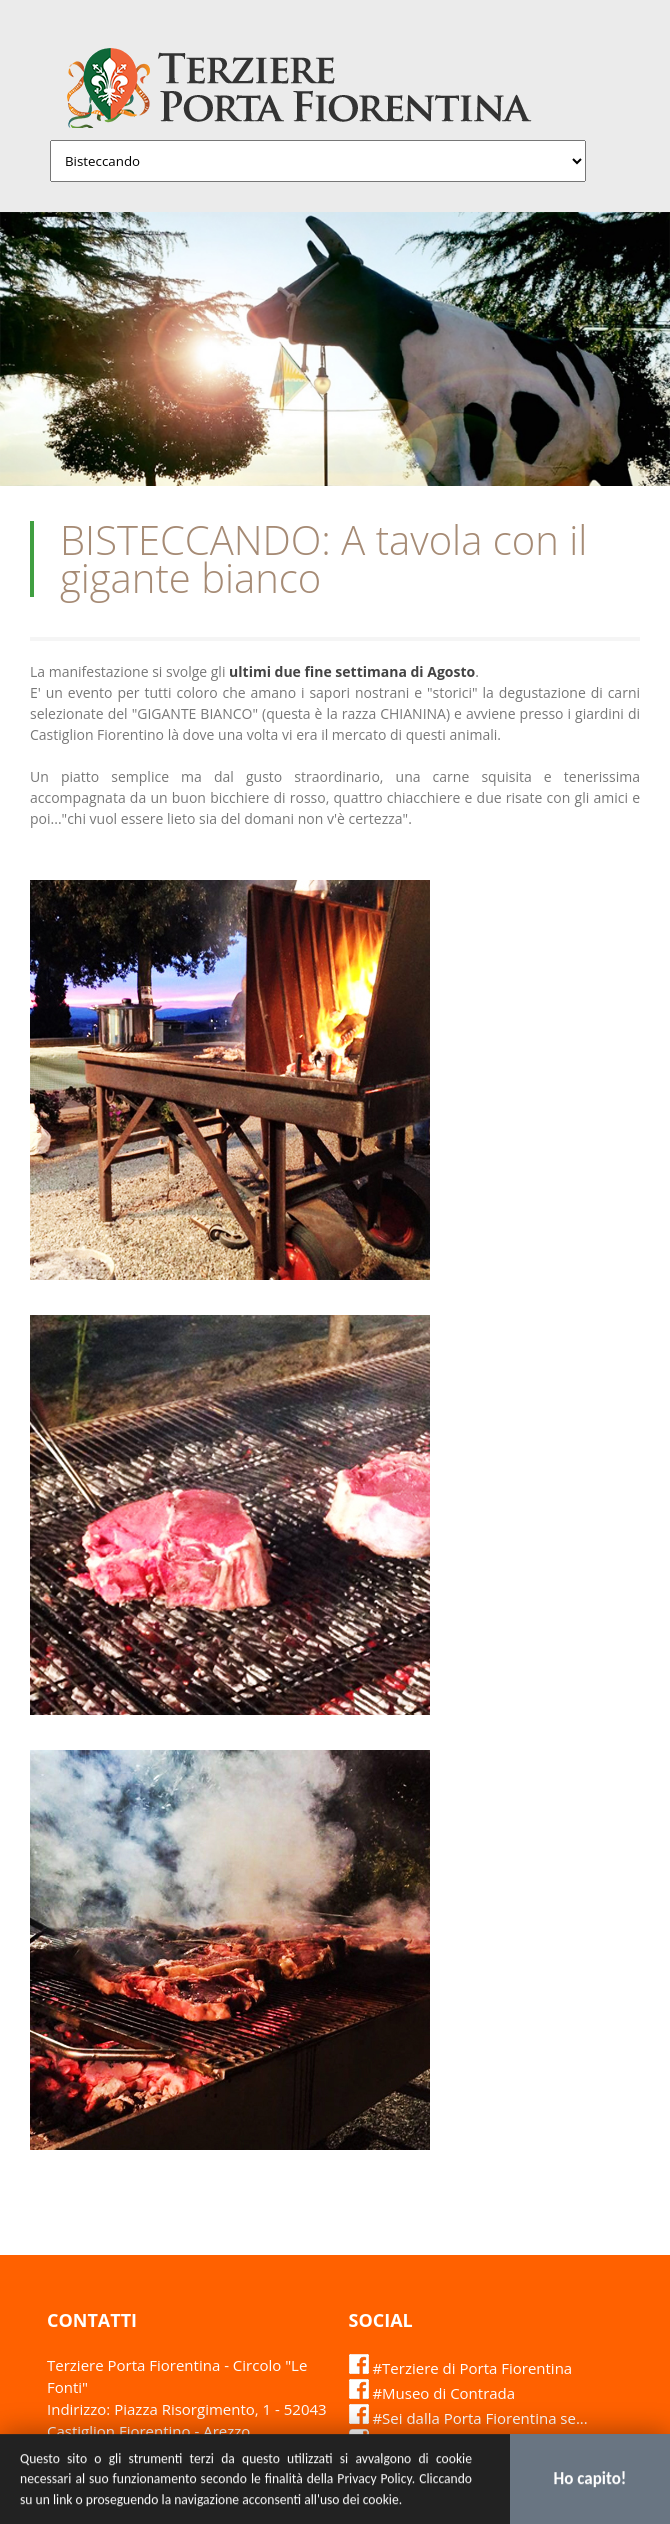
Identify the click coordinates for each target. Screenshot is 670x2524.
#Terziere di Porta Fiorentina (461, 2368)
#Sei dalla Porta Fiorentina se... (468, 2418)
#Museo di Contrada (432, 2393)
